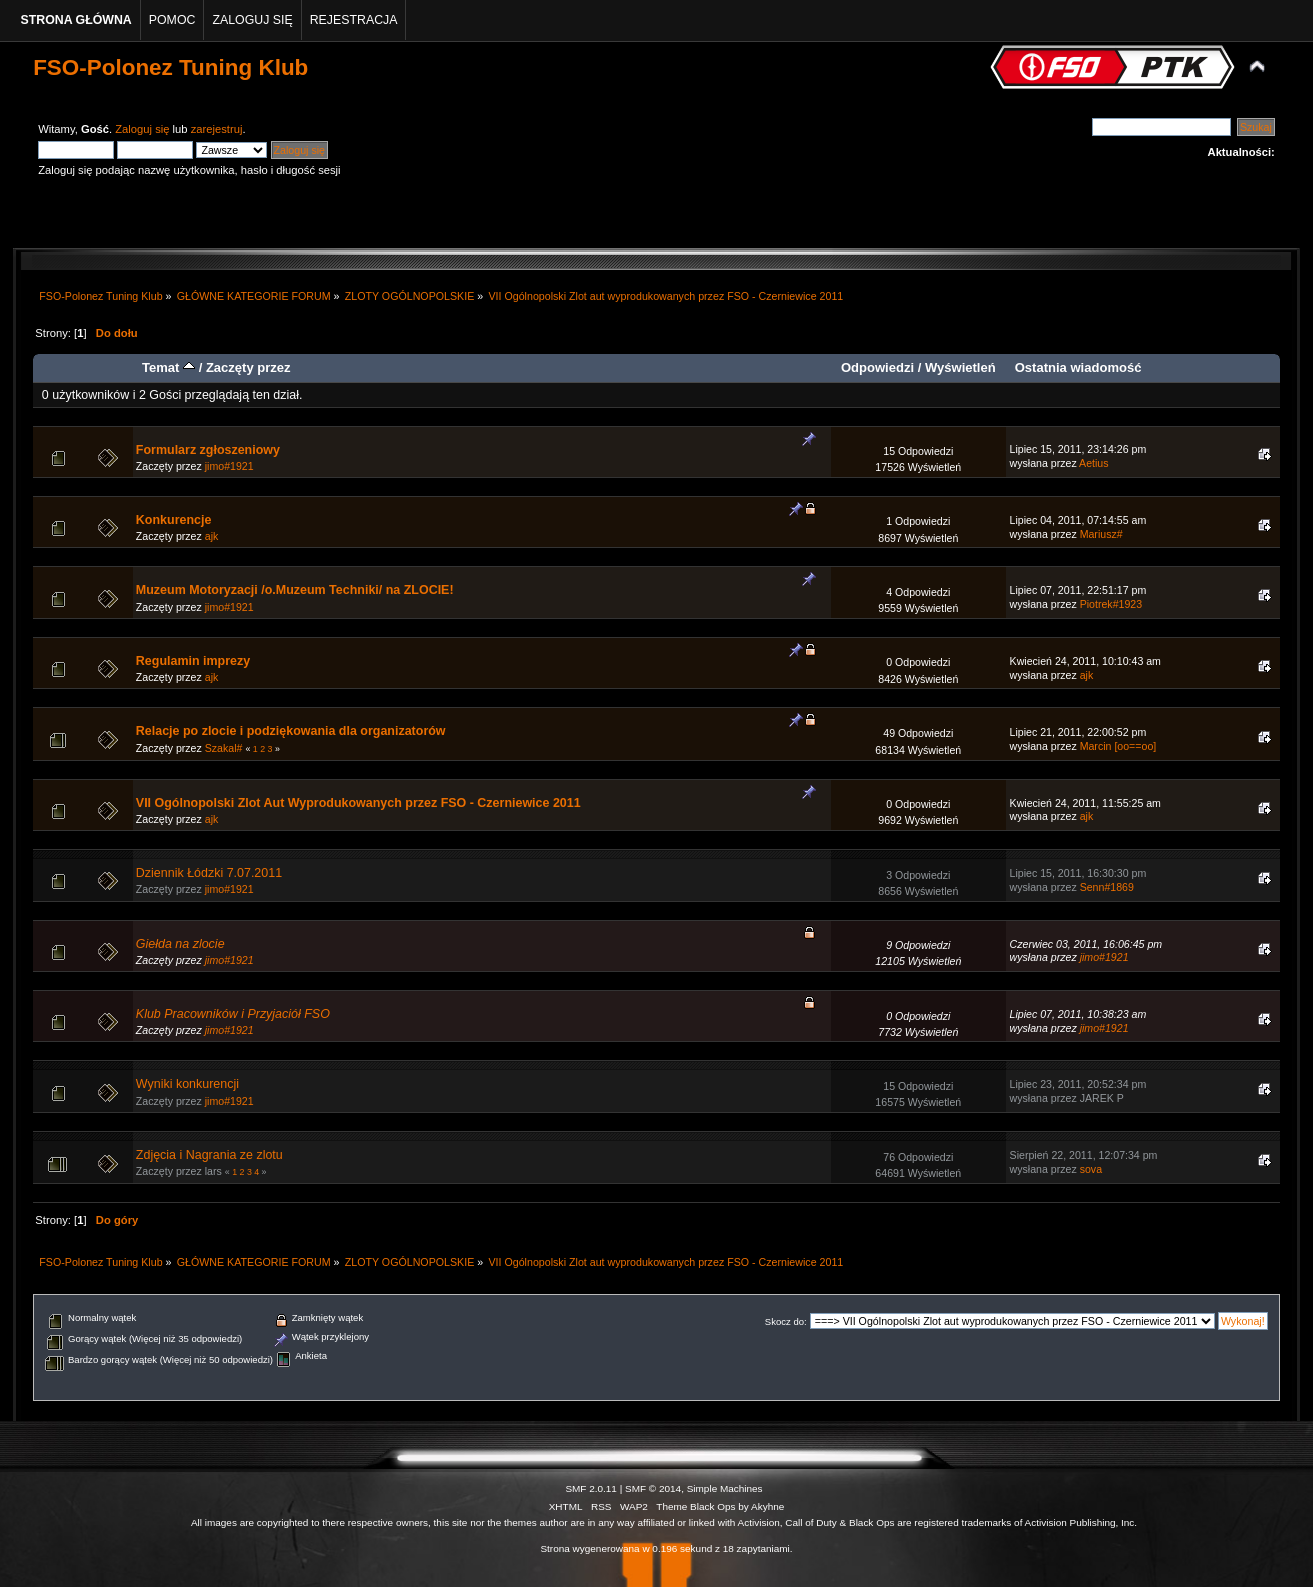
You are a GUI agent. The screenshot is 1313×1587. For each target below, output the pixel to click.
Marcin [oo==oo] (1118, 746)
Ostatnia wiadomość (1078, 367)
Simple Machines (725, 1488)
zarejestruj (217, 129)
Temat (168, 367)
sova (1091, 1169)
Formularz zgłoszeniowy (208, 450)
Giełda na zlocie (180, 944)
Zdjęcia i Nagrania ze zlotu (209, 1155)
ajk (212, 536)
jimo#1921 (229, 466)
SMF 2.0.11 (591, 1488)
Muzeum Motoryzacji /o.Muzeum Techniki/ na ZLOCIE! (295, 590)
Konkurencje (174, 520)
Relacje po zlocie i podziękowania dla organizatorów (291, 731)
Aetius (1093, 463)
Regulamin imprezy (193, 661)
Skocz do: (786, 1321)
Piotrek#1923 (1111, 604)
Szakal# (224, 748)
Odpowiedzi (877, 367)
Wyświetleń (960, 367)
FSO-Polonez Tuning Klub (170, 67)
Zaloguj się (142, 129)
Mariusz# (1101, 534)
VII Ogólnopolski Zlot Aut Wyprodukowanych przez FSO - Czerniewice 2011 (358, 803)
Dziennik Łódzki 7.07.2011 (209, 873)
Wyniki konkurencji (187, 1084)
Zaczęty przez (248, 367)
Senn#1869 (1107, 887)
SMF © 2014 (653, 1488)
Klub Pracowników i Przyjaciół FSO (233, 1014)
